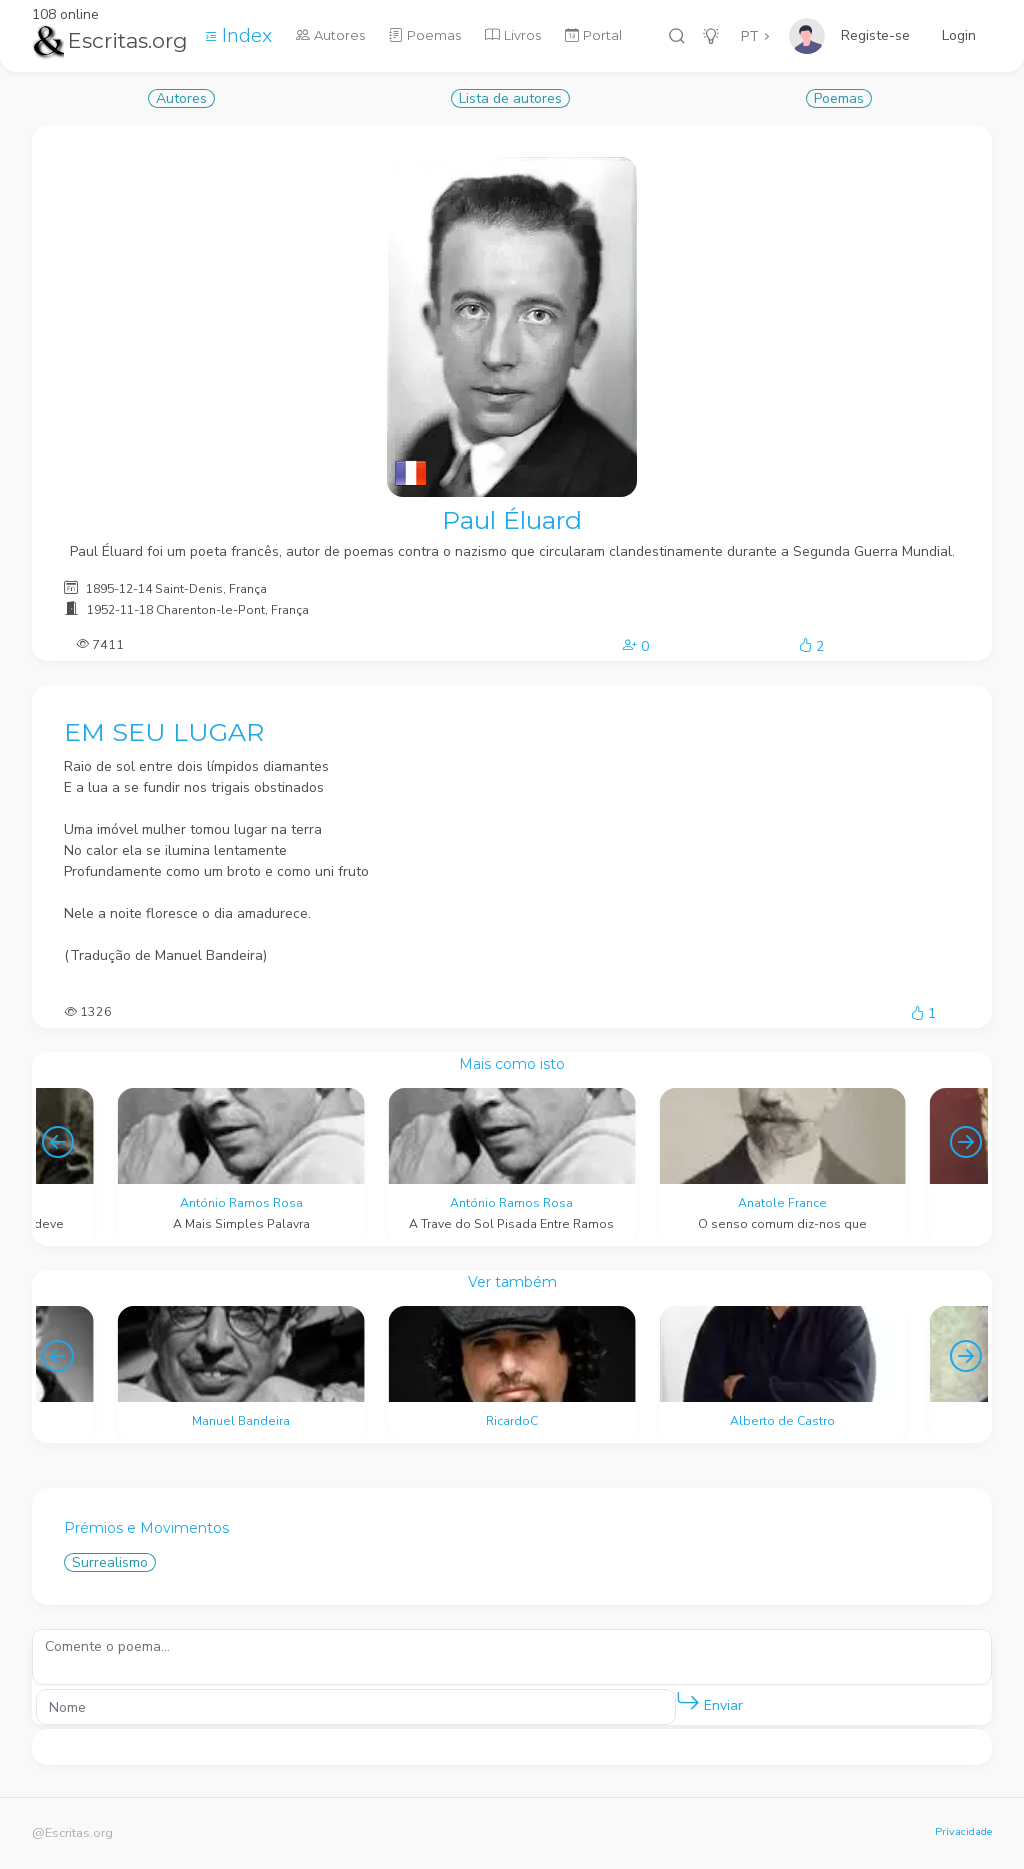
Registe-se (875, 35)
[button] (688, 1702)
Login (959, 35)
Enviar (709, 1701)
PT (750, 36)
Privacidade (963, 1831)
